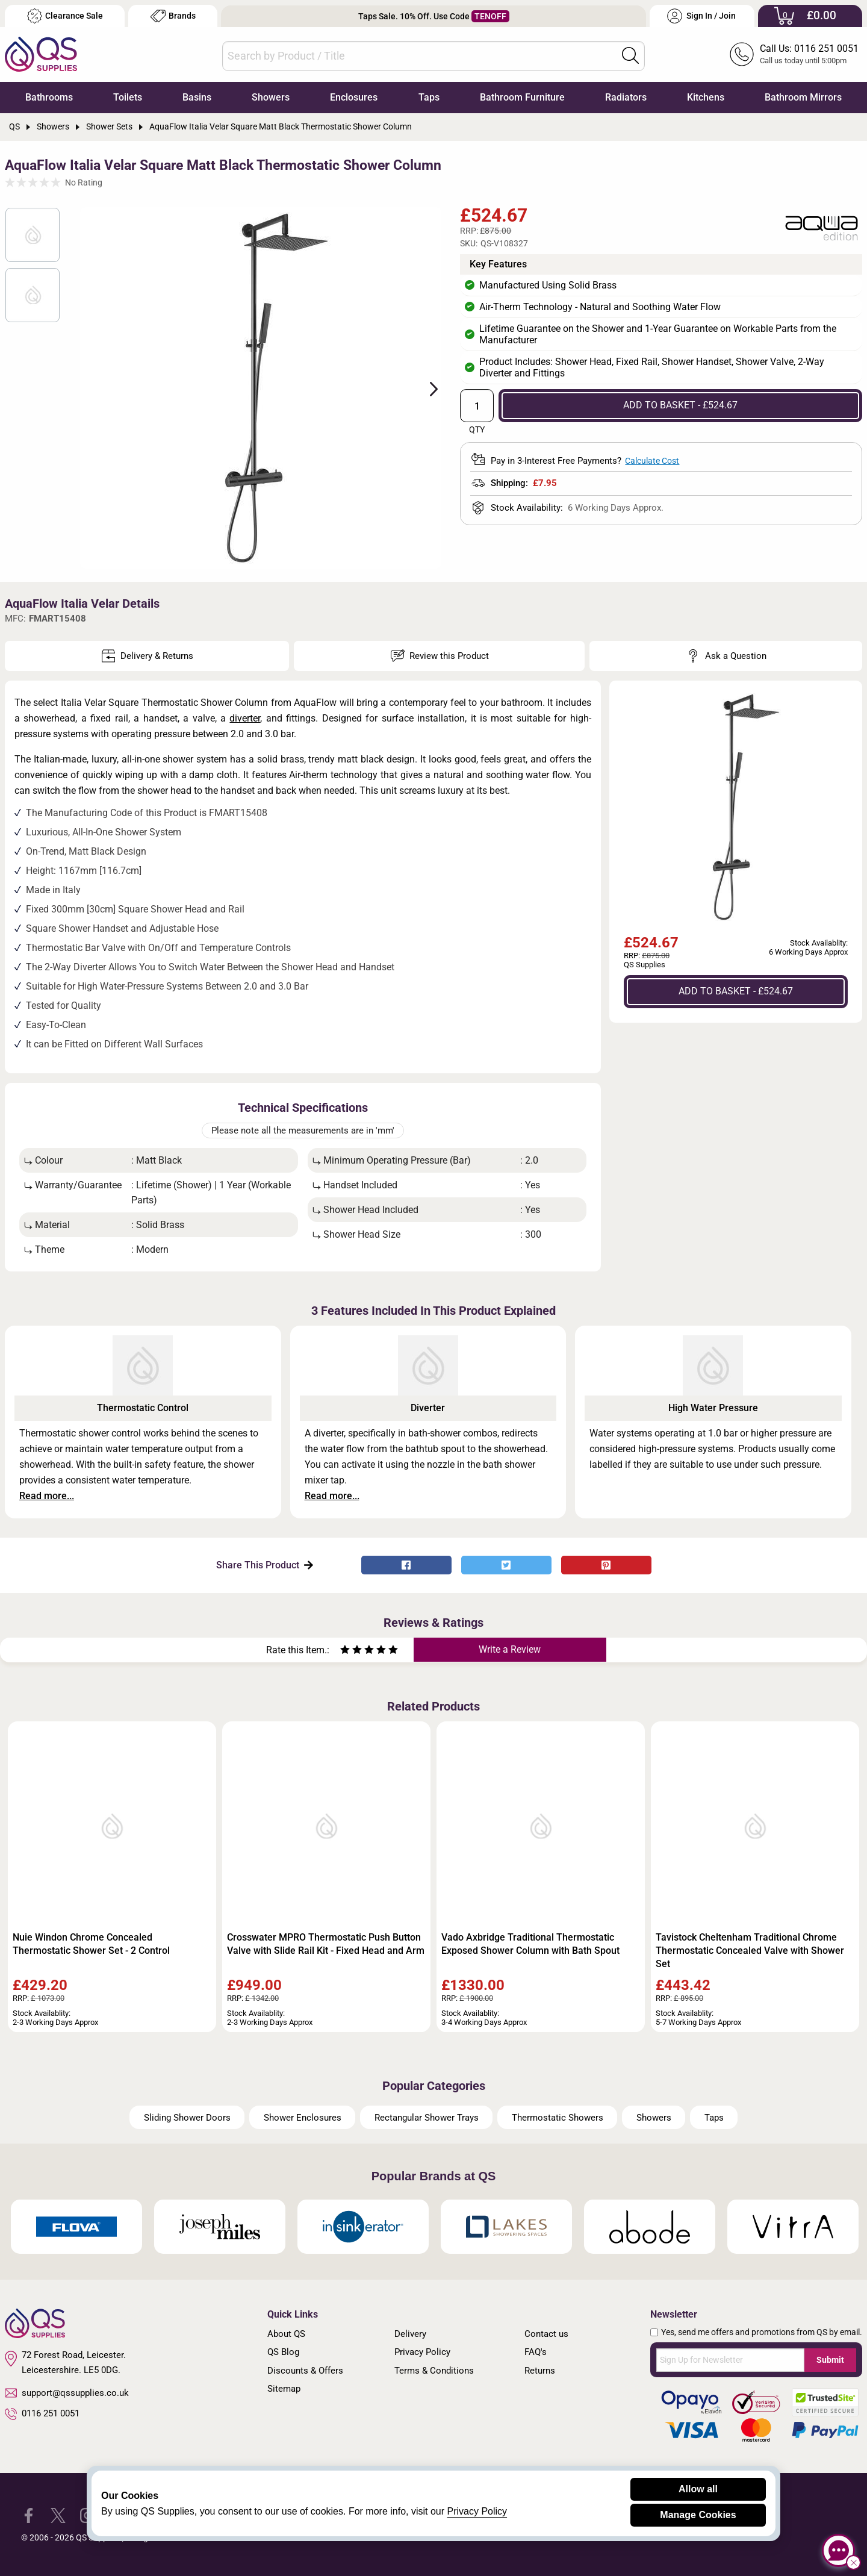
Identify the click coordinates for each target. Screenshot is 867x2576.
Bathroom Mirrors (803, 97)
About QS (286, 2333)
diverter (244, 718)
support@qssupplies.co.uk (67, 2392)
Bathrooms (49, 97)
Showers (271, 97)
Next (426, 387)
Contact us (546, 2333)
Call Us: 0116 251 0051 (809, 48)
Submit (830, 2360)
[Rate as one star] (345, 1651)
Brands (173, 15)
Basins (196, 97)
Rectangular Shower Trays (426, 2117)
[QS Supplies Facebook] (28, 2514)
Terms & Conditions (434, 2370)
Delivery (410, 2333)
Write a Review (510, 1649)
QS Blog (283, 2352)
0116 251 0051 (42, 2414)
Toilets (127, 97)
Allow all (698, 2489)
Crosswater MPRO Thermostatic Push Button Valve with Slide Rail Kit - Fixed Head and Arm (325, 1944)
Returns (539, 2370)
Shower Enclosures (302, 2117)
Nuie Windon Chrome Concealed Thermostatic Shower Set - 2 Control (91, 1944)
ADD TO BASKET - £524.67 (680, 405)
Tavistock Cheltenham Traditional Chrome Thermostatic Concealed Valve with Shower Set (750, 1950)
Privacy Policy (422, 2352)
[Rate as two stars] (351, 1651)
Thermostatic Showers (557, 2117)
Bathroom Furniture (522, 97)
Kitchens (705, 97)
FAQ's (535, 2352)
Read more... (46, 1496)
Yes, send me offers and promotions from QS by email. (761, 2332)
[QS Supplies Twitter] (58, 2514)
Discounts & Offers (305, 2370)
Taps (429, 97)
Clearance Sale (65, 15)
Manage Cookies (698, 2515)
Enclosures (354, 97)
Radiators (626, 97)
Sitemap (283, 2388)
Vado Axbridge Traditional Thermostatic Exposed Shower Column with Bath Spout (530, 1944)
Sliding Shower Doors (187, 2117)
